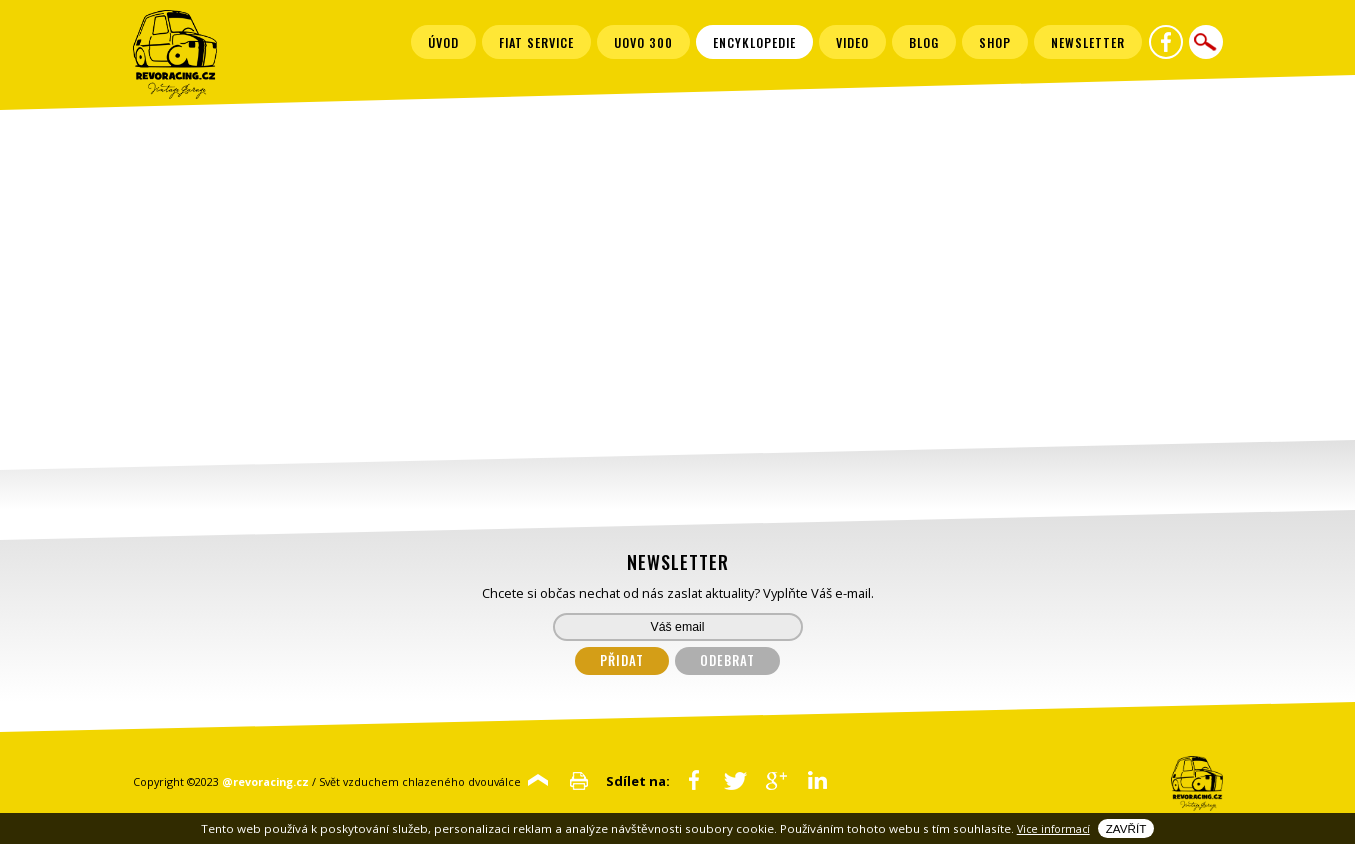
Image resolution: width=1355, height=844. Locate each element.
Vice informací (1053, 829)
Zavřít (1126, 828)
